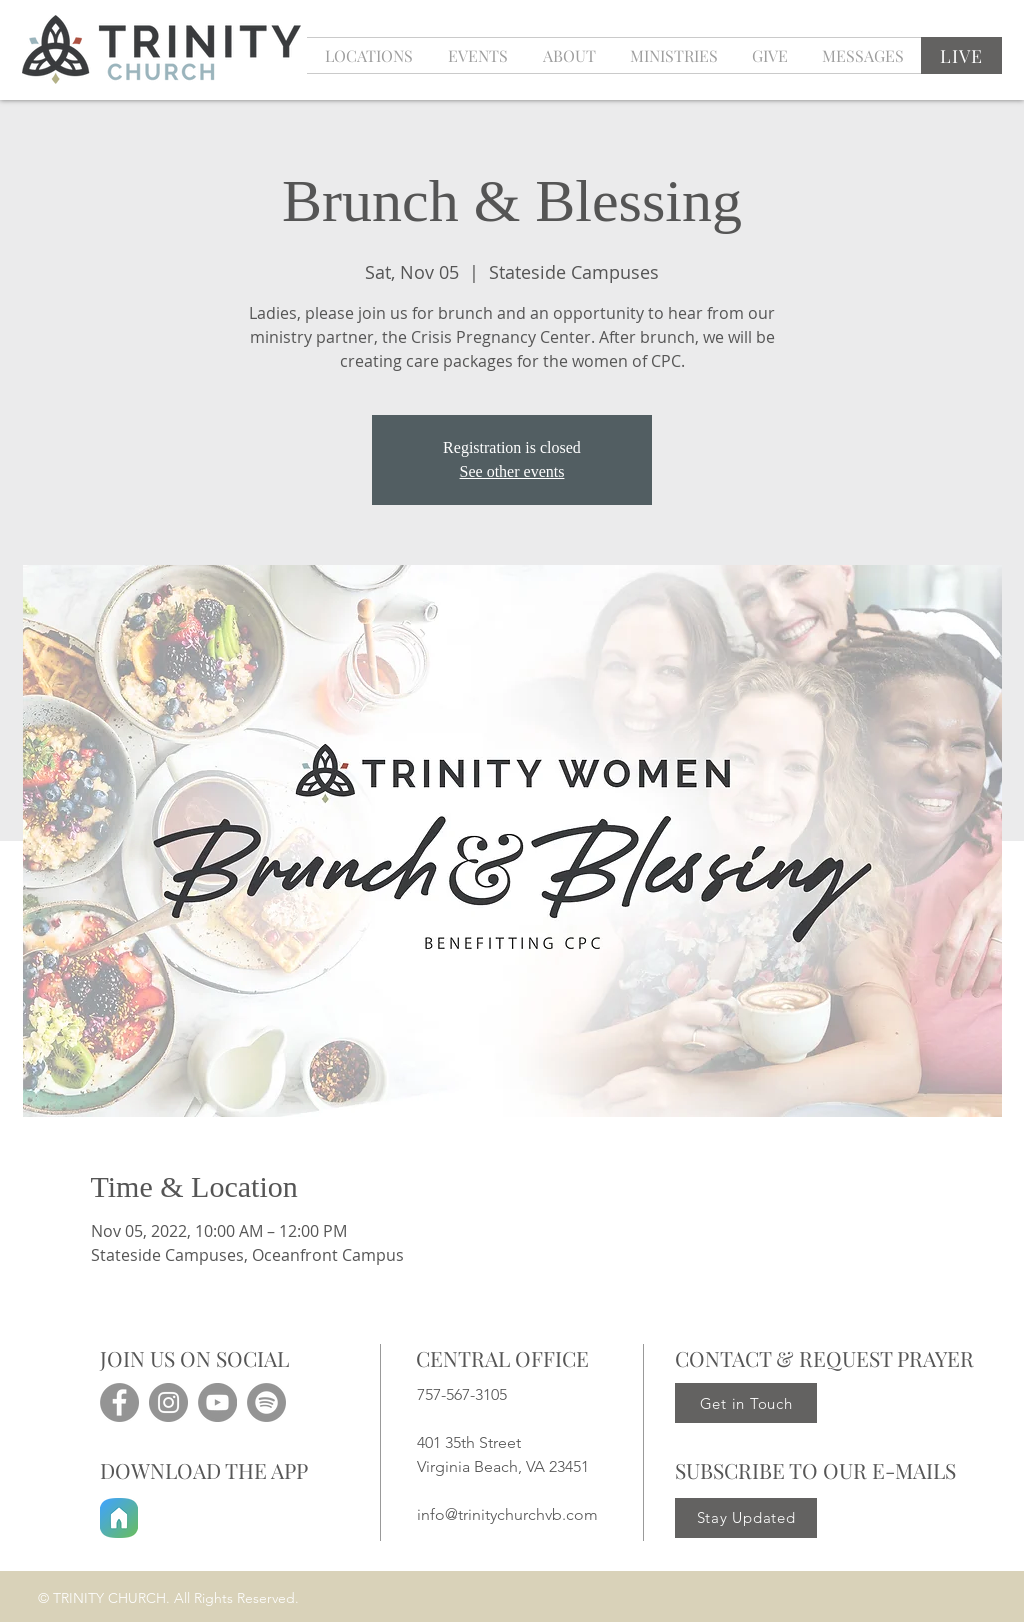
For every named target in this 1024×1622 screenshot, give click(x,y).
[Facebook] (119, 1402)
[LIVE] (961, 55)
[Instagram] (168, 1402)
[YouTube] (217, 1402)
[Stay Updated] (746, 1518)
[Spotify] (266, 1402)
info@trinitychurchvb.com (507, 1514)
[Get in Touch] (746, 1403)
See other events (512, 471)
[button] (477, 55)
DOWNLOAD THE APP (204, 1470)
